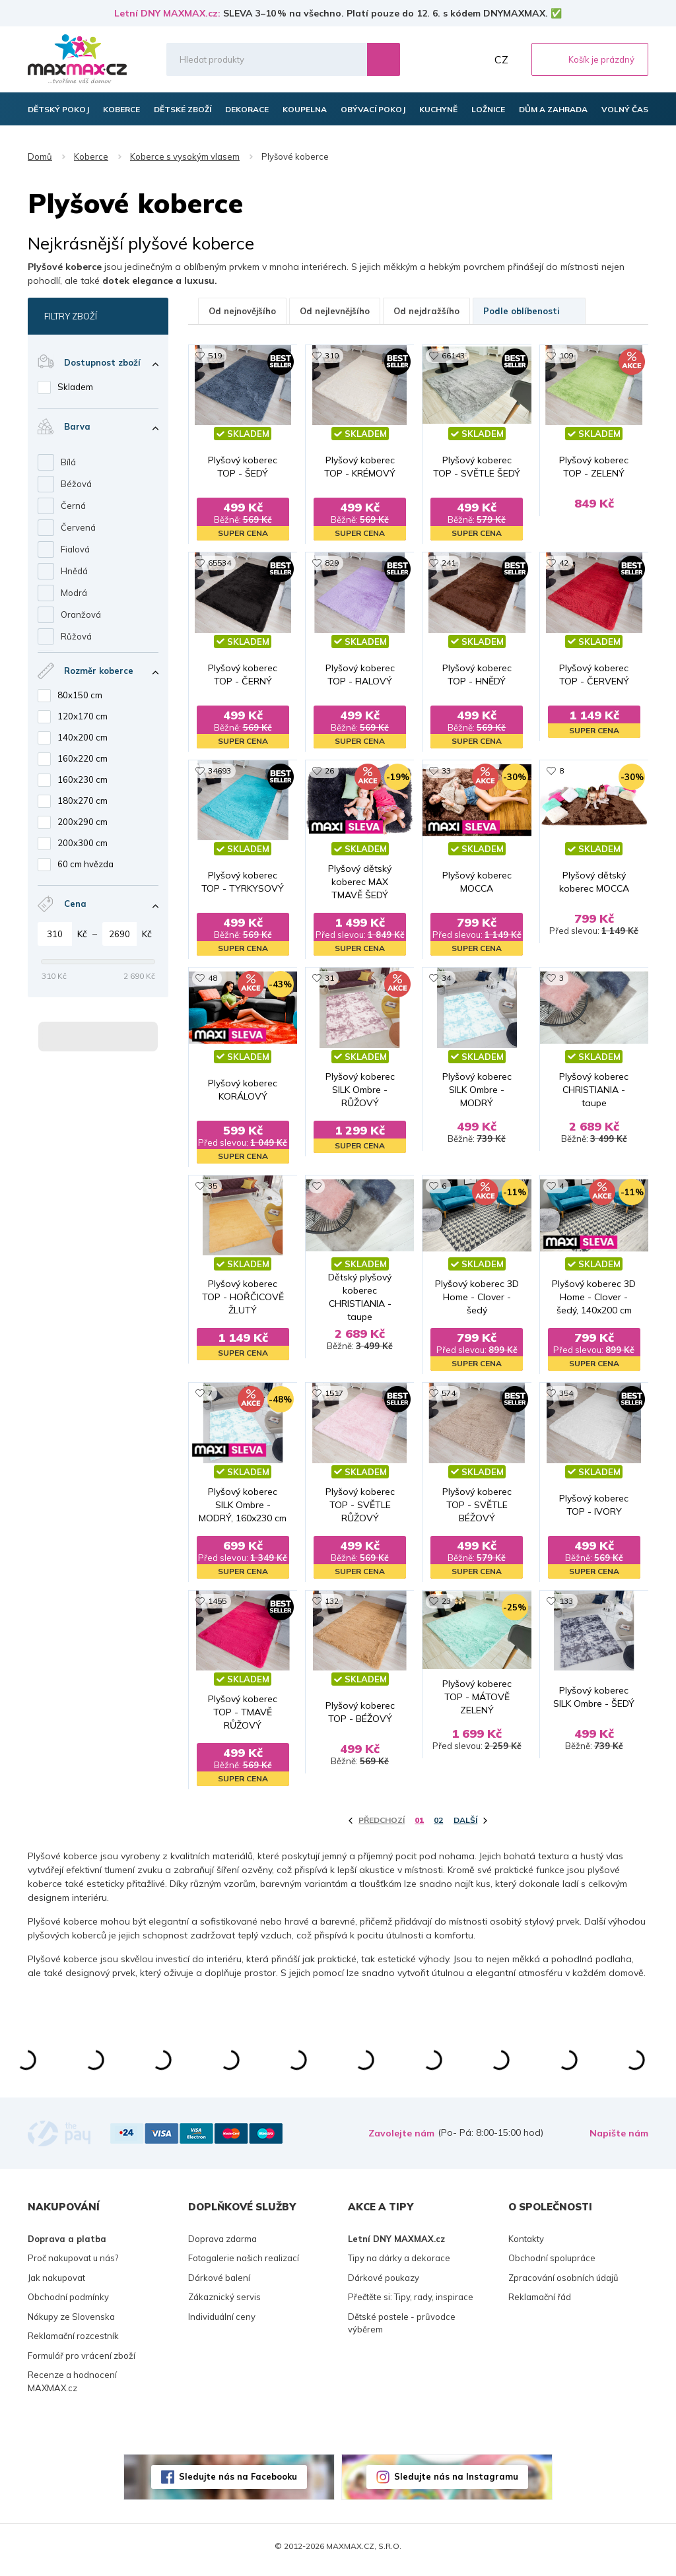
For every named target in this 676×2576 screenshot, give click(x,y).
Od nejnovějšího (242, 311)
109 (566, 355)
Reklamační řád (539, 2304)
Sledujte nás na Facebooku (238, 2483)
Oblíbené (444, 59)
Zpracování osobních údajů (563, 2284)
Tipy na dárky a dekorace (399, 2265)
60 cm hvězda (85, 864)
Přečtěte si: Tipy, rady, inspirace (410, 2304)
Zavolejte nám (401, 2140)
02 (438, 1827)
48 (212, 981)
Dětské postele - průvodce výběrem (402, 2330)
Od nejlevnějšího (335, 311)
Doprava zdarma (222, 2245)
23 (446, 1607)
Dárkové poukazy (383, 2284)
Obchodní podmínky (68, 2304)
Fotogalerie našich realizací (243, 2265)
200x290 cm (82, 821)
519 (215, 355)
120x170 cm (82, 716)
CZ (501, 59)
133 (566, 1607)
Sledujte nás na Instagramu (456, 2483)
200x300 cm (82, 843)
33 (446, 772)
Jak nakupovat (56, 2284)
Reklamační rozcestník (73, 2343)
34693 (219, 772)
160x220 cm (82, 758)
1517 (334, 1398)
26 (329, 772)
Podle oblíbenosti (529, 311)
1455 (217, 1607)
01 (419, 1827)
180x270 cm (82, 800)
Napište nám (619, 2140)
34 (446, 981)
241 (449, 564)
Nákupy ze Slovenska (71, 2323)
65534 (219, 564)
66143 (453, 355)
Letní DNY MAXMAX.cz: (167, 13)
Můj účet (473, 59)
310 (332, 355)
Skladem (75, 386)
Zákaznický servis (224, 2304)
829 (332, 564)
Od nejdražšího (426, 311)
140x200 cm (82, 737)
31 (329, 981)
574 (449, 1398)
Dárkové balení (219, 2284)
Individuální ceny (221, 2323)
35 (212, 1190)
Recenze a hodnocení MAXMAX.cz (72, 2388)
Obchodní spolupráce (551, 2265)
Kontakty (526, 2245)
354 (566, 1398)
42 (563, 564)
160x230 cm (82, 779)
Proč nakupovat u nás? (73, 2265)
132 (332, 1607)
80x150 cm (79, 695)
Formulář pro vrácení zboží (81, 2362)
